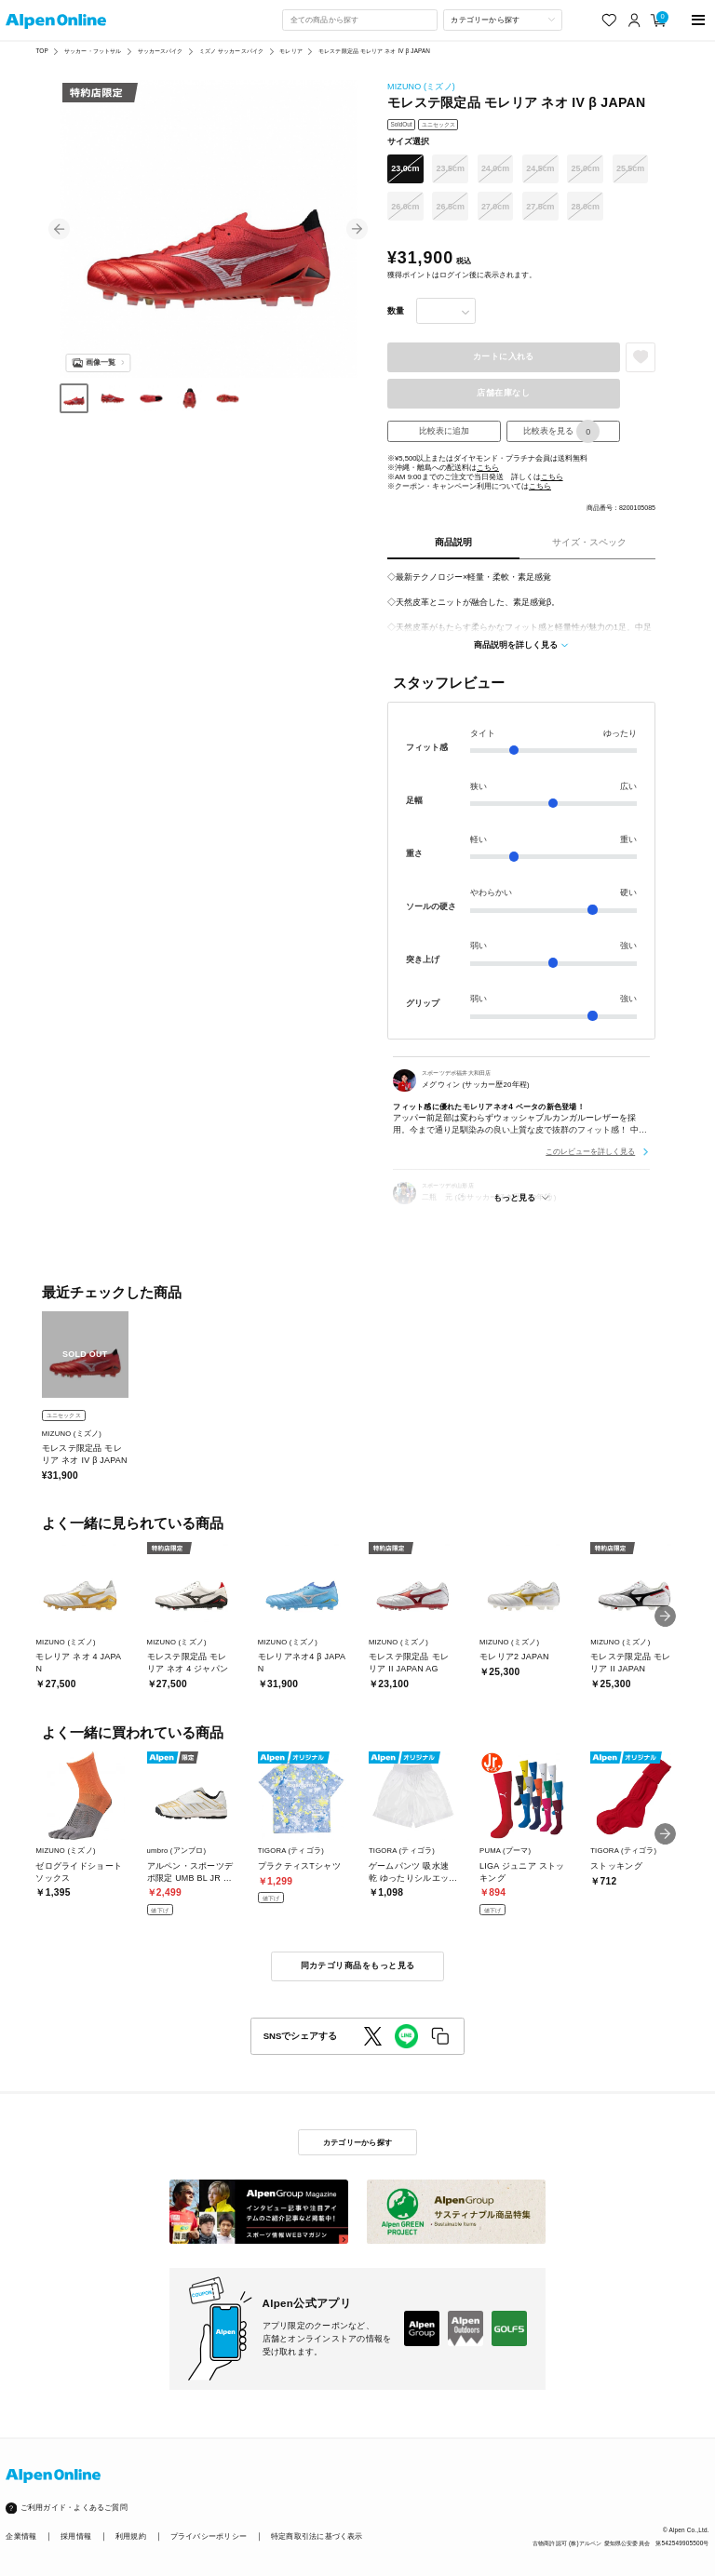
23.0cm (405, 168)
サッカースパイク (160, 50)
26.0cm (405, 206)
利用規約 (130, 2536)
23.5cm (451, 168)
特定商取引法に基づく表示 (317, 2536)
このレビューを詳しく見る (590, 1151)
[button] (59, 229)
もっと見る (514, 1197)
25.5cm (630, 168)
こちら (488, 467)
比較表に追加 (444, 431)
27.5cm (540, 206)
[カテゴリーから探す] (502, 19)
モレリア (291, 50)
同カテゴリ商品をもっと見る (358, 1965)
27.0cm (495, 206)
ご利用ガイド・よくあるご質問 (74, 2507)
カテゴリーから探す (357, 2142)
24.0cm (495, 168)
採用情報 (76, 2536)
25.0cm (586, 168)
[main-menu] (698, 20)
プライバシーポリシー (208, 2536)
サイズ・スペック (589, 542)
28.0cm (586, 206)
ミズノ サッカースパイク (231, 50)
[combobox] (359, 19)
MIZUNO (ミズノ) (421, 86)
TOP (41, 50)
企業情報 (21, 2536)
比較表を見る (561, 431)
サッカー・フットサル (92, 50)
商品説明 (453, 542)
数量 (395, 310)
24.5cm (540, 168)
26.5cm (451, 206)
